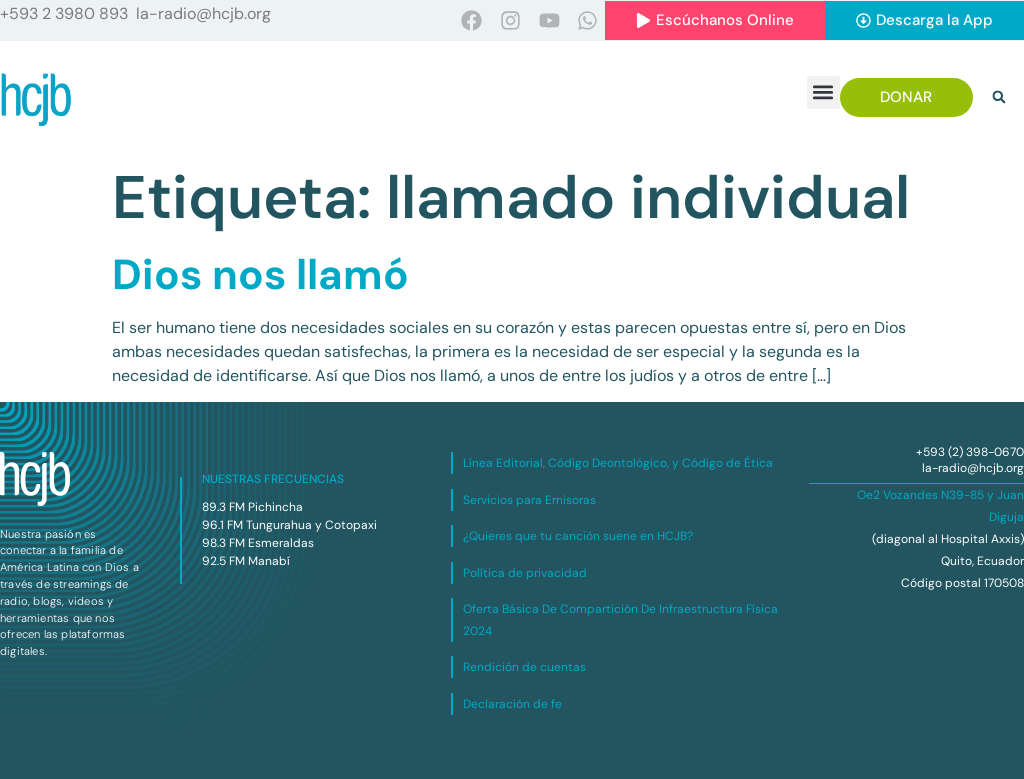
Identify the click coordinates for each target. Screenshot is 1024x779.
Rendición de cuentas (524, 667)
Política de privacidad (525, 573)
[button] (823, 92)
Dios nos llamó (260, 274)
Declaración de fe (512, 704)
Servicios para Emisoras (529, 500)
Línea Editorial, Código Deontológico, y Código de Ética (618, 463)
